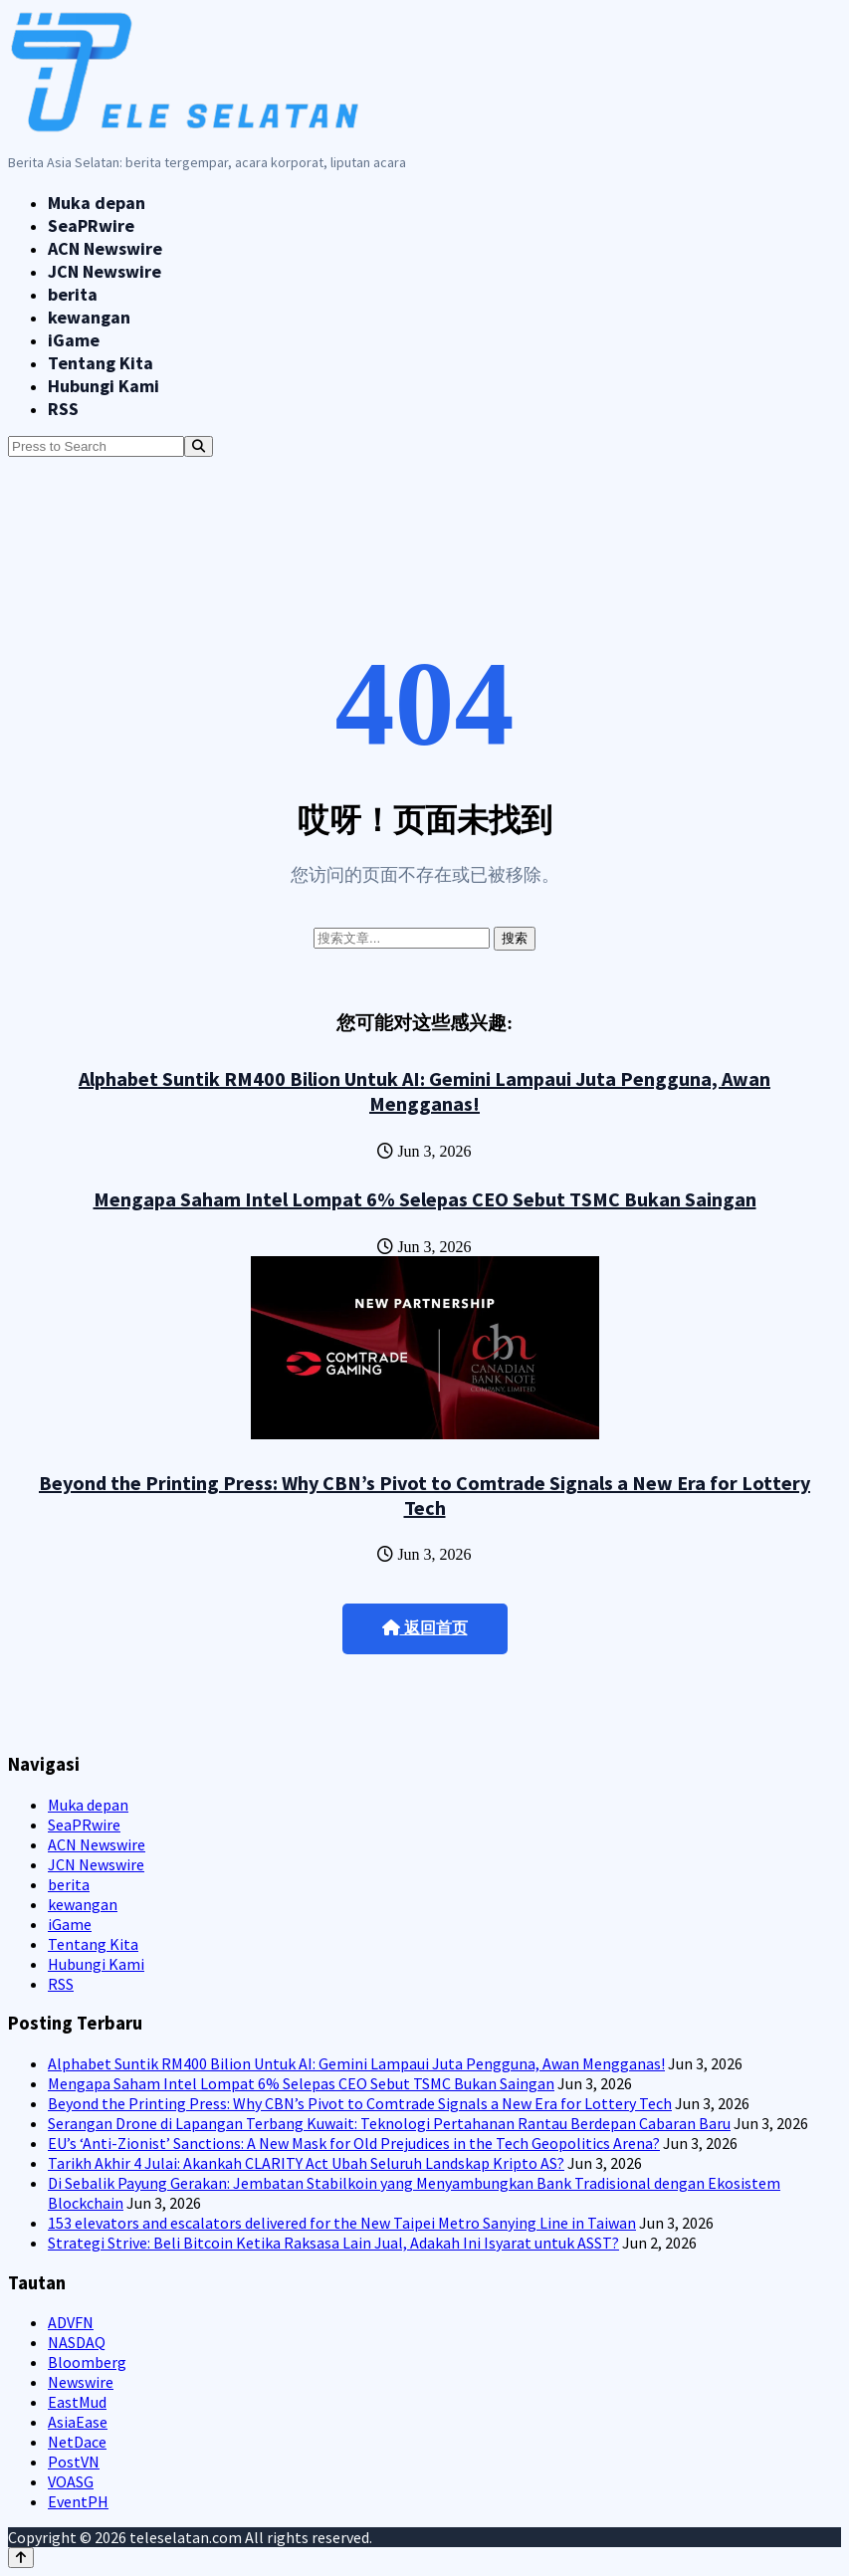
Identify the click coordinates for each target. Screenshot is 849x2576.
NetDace (77, 2442)
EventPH (78, 2501)
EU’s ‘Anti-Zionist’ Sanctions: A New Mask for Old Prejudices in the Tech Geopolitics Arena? (354, 2143)
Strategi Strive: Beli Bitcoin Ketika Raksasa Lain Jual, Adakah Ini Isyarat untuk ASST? (333, 2243)
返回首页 (425, 1627)
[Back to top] (21, 2557)
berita (73, 294)
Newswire (80, 2382)
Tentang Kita (100, 362)
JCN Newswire (104, 271)
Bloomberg (87, 2362)
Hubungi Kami (103, 385)
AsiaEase (77, 2422)
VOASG (71, 2481)
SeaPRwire (91, 225)
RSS (63, 408)
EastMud (77, 2402)
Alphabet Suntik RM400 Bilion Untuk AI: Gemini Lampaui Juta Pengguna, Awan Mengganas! (424, 1091)
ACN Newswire (105, 248)
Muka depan (96, 202)
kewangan (89, 317)
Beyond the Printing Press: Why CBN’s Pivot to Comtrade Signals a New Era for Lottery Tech (424, 1495)
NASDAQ (77, 2342)
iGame (74, 339)
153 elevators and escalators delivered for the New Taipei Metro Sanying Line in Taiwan (342, 2223)
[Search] (198, 446)
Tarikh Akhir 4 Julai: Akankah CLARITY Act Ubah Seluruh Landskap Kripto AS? (306, 2163)
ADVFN (71, 2322)
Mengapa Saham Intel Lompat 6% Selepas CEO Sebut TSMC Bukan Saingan (425, 1198)
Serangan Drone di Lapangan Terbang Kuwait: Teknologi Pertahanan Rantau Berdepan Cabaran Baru (389, 2123)
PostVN (74, 2461)
